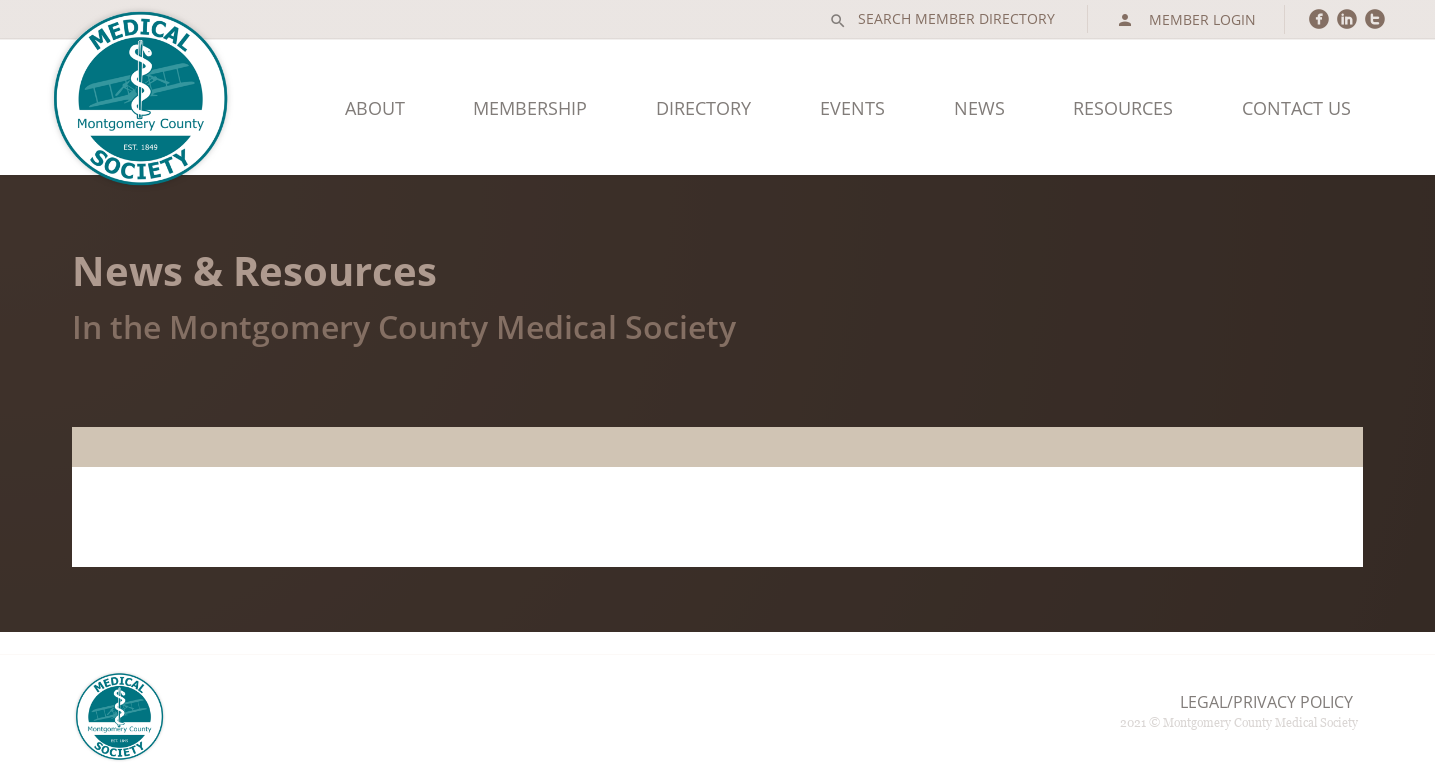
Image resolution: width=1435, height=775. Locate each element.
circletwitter (1375, 18)
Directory (703, 108)
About (375, 108)
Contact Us (1296, 108)
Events (852, 108)
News (979, 108)
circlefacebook (1319, 18)
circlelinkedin (1347, 18)
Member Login (1186, 20)
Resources (1123, 108)
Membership (530, 108)
